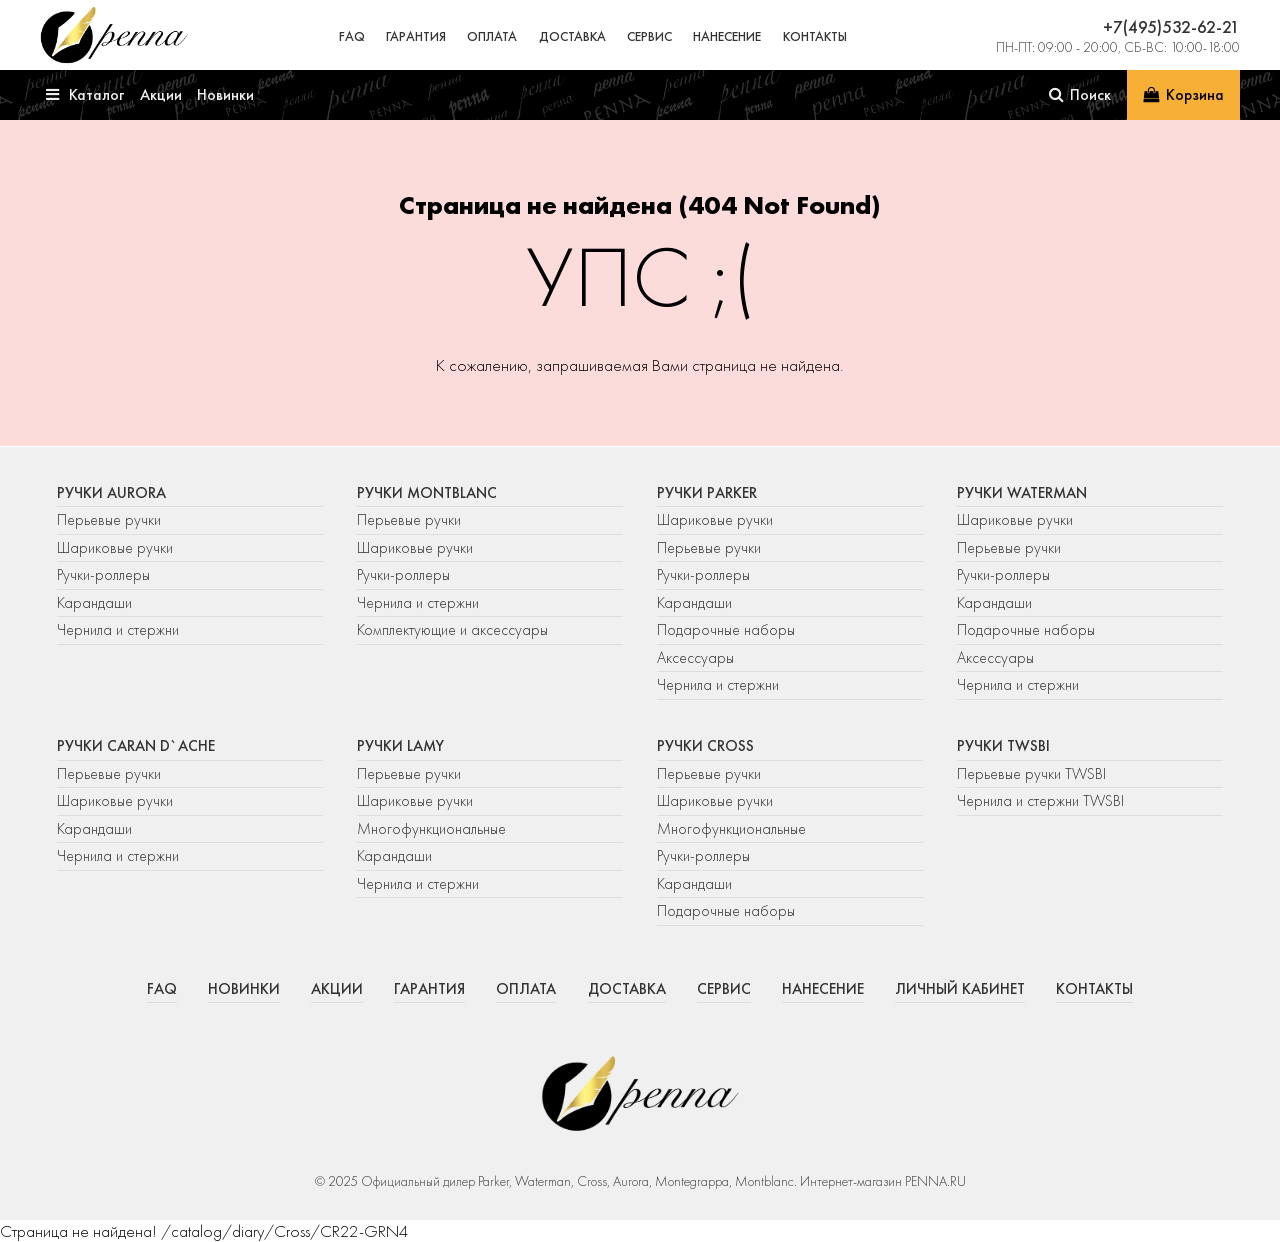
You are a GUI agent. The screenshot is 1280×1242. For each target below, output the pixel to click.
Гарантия (416, 36)
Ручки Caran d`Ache (136, 746)
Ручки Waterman (1022, 493)
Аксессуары (695, 658)
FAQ (352, 36)
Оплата (492, 36)
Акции (337, 989)
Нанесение (727, 36)
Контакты (815, 36)
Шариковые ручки (115, 548)
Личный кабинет (960, 989)
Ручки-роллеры (103, 575)
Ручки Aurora (111, 493)
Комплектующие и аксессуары (452, 630)
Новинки (244, 989)
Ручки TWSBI (1003, 746)
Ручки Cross (705, 746)
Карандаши (94, 603)
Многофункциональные (433, 829)
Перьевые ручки (109, 520)
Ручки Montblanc (427, 493)
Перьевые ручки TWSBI (1031, 774)
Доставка (572, 36)
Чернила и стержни (118, 630)
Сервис (649, 36)
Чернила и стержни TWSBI (1040, 801)
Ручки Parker (707, 493)
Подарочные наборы (726, 630)
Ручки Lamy (400, 746)
